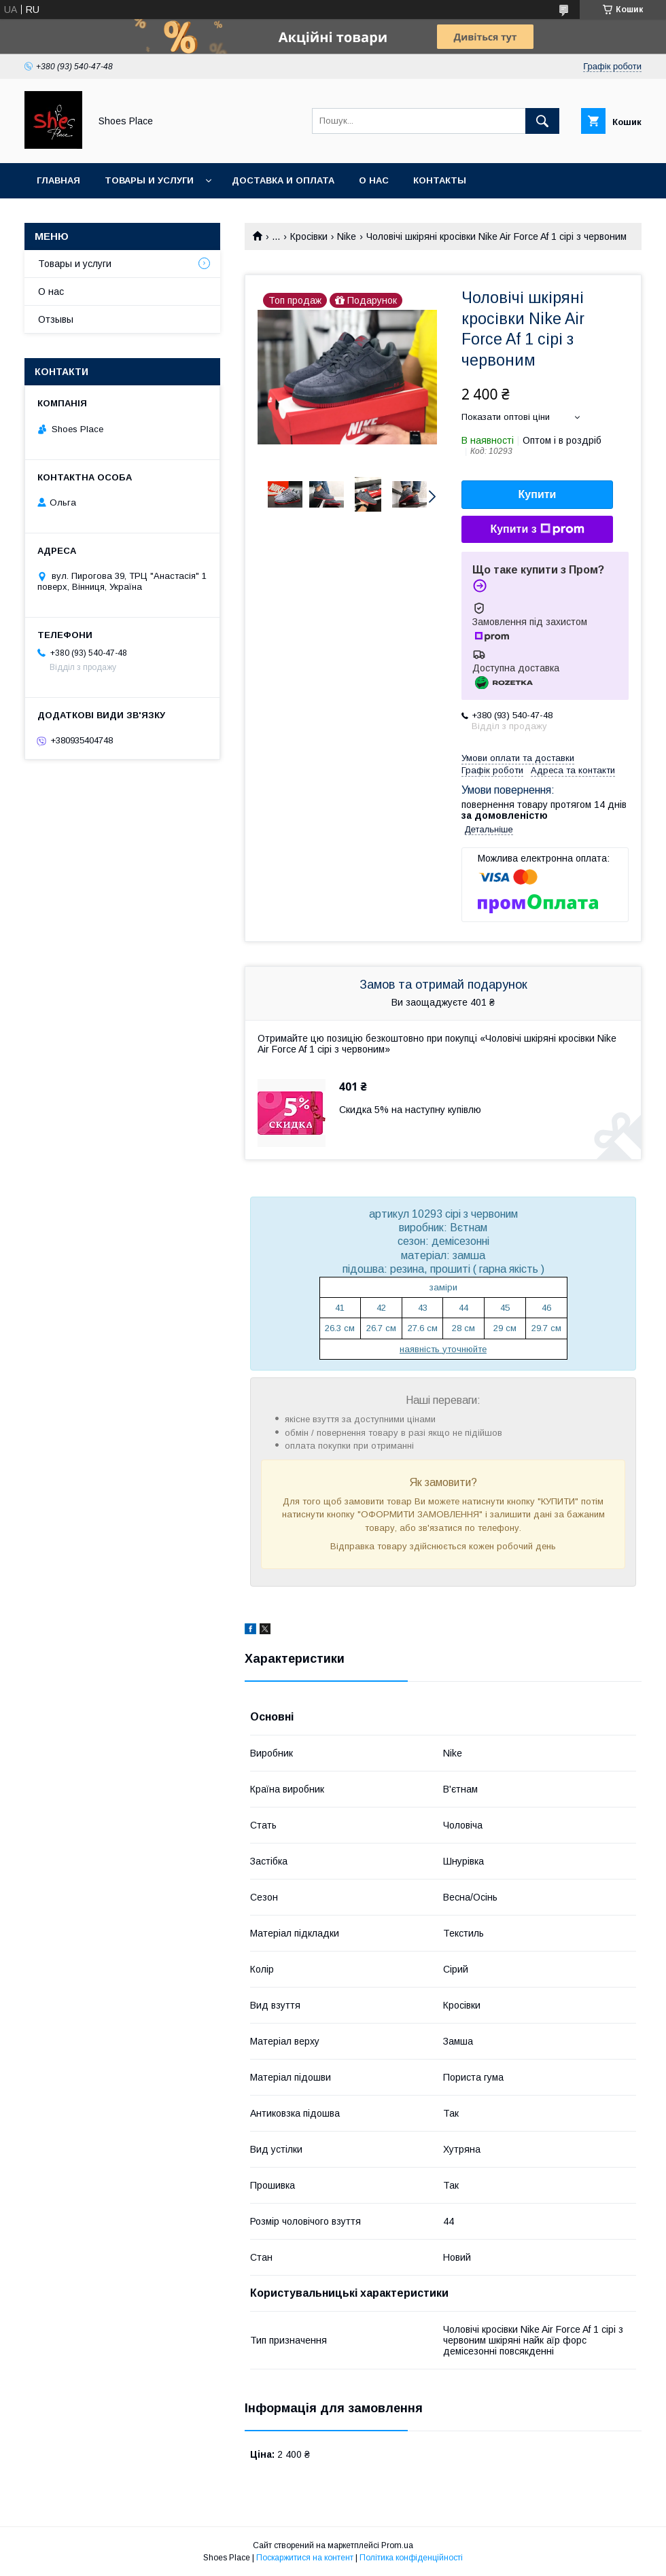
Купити (538, 494)
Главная (58, 180)
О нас (374, 180)
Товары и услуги (149, 180)
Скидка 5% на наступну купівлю (410, 1109)
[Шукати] (542, 121)
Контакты (439, 180)
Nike (346, 236)
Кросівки (309, 236)
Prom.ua (397, 2545)
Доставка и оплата (283, 180)
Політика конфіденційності (411, 2557)
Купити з (537, 529)
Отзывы (55, 319)
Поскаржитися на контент (304, 2557)
